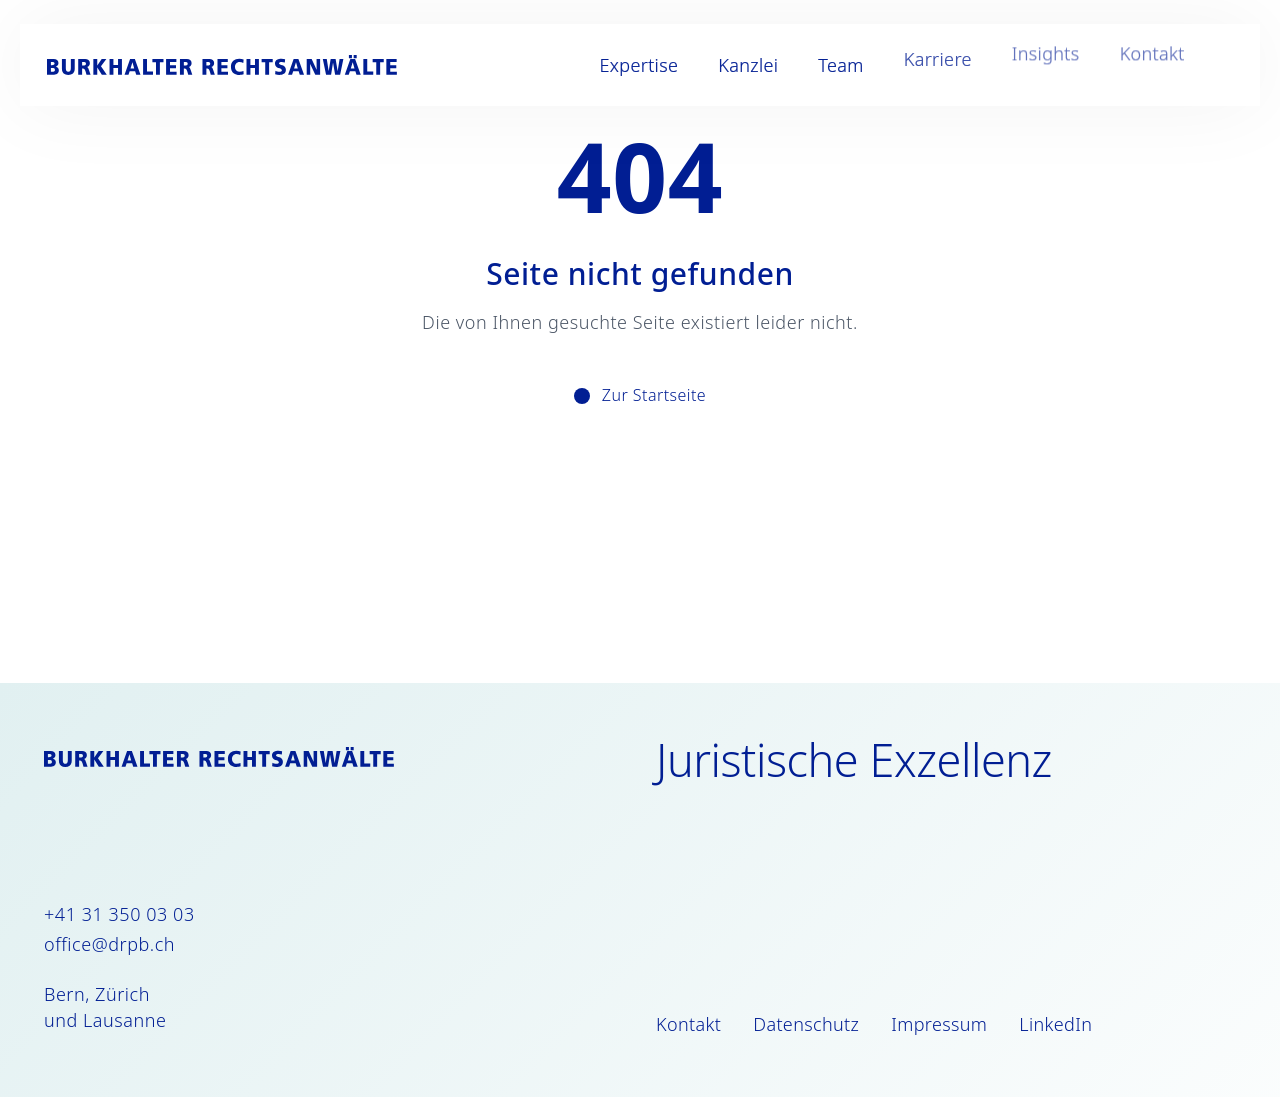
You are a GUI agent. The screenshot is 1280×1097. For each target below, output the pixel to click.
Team (823, 65)
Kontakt (1135, 65)
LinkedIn (1055, 1024)
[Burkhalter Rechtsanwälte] (239, 65)
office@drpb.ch (109, 944)
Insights (1029, 65)
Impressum (939, 1024)
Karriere (921, 65)
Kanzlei (731, 65)
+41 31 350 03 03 (119, 914)
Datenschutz (806, 1024)
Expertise (622, 65)
